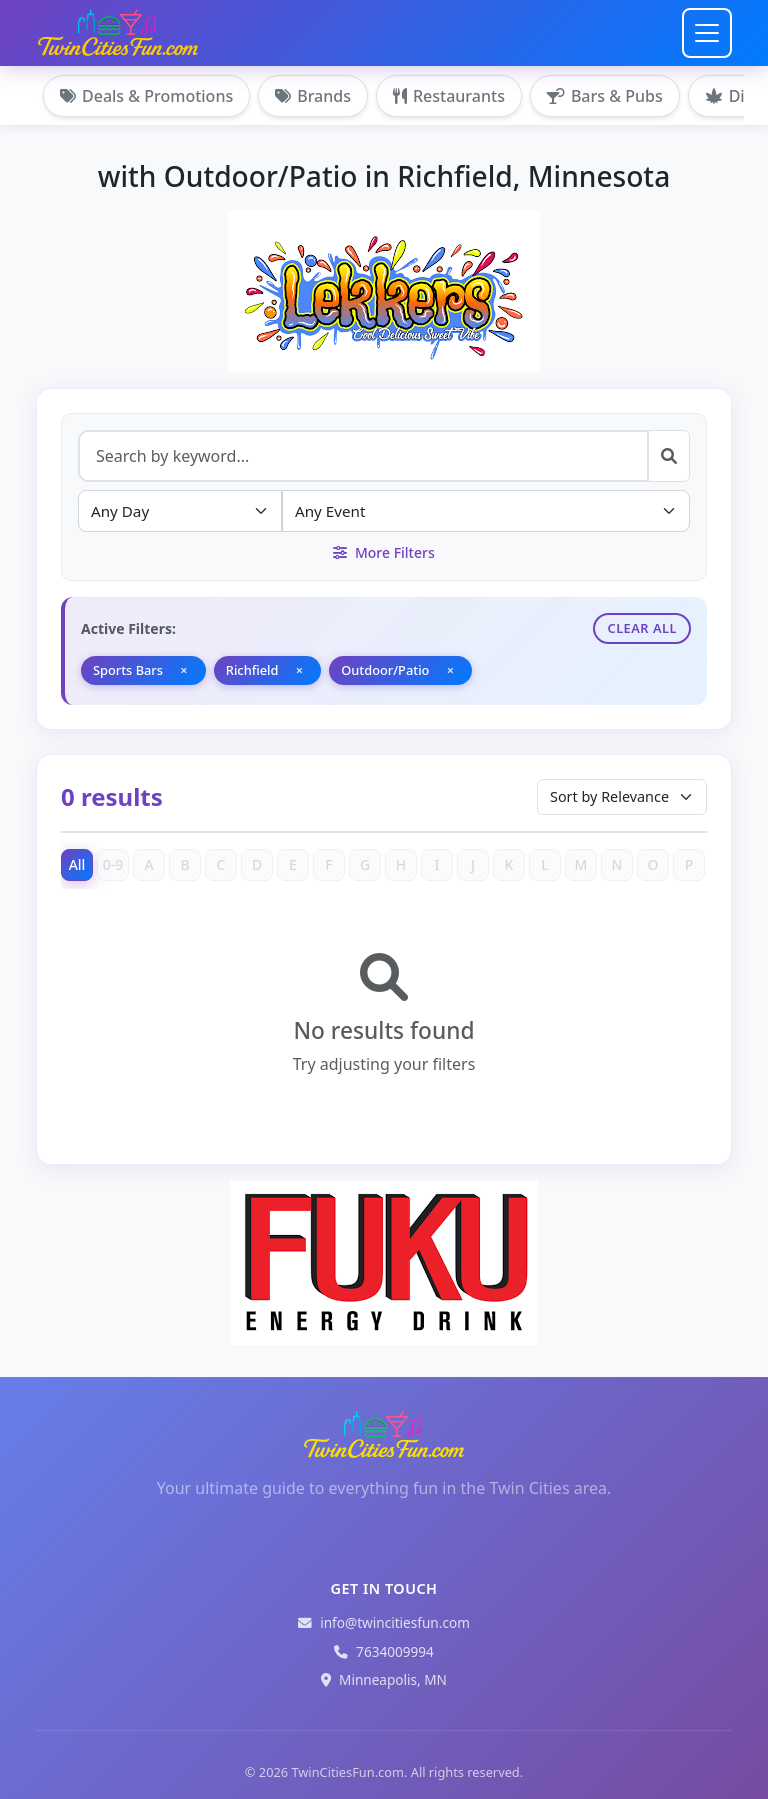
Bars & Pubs (605, 96)
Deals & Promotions (146, 96)
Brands (313, 96)
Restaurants (449, 96)
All (77, 864)
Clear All (642, 628)
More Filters (383, 552)
